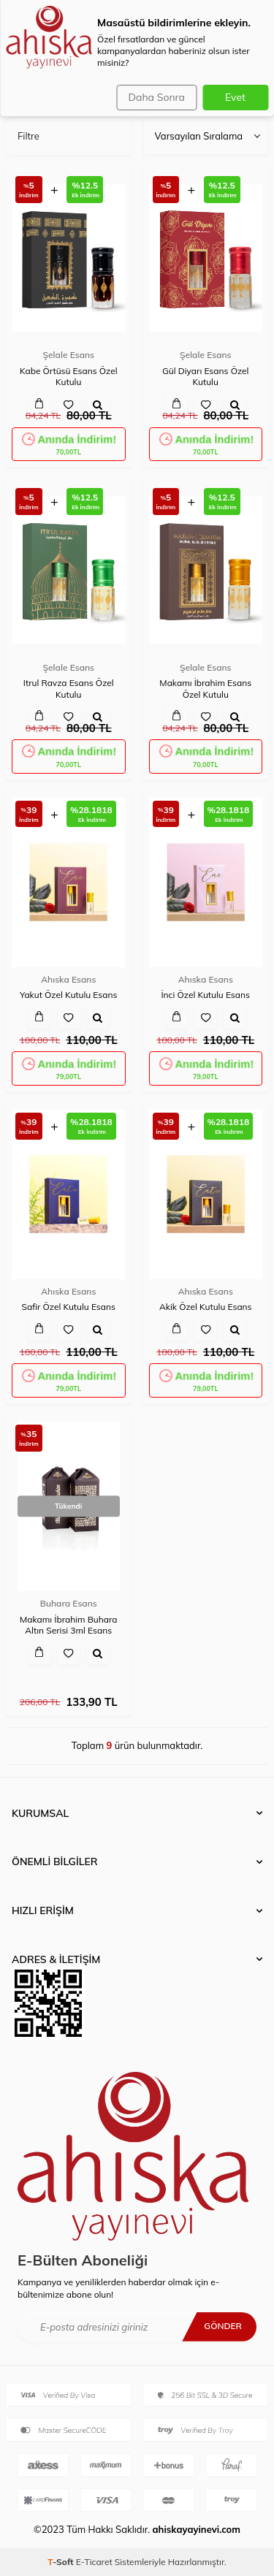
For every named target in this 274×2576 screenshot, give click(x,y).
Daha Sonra (157, 97)
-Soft (61, 2561)
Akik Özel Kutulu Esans (205, 1306)
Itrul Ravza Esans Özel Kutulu (68, 688)
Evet (235, 97)
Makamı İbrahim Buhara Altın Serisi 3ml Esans (69, 1625)
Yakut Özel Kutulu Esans (68, 994)
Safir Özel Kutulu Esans (68, 1306)
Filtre (28, 136)
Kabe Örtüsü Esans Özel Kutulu (69, 376)
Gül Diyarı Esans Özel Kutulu (205, 376)
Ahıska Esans (68, 979)
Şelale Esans (68, 354)
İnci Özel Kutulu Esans (205, 994)
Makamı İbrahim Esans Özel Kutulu (205, 688)
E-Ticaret (94, 2561)
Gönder (223, 2325)
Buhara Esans (68, 1603)
